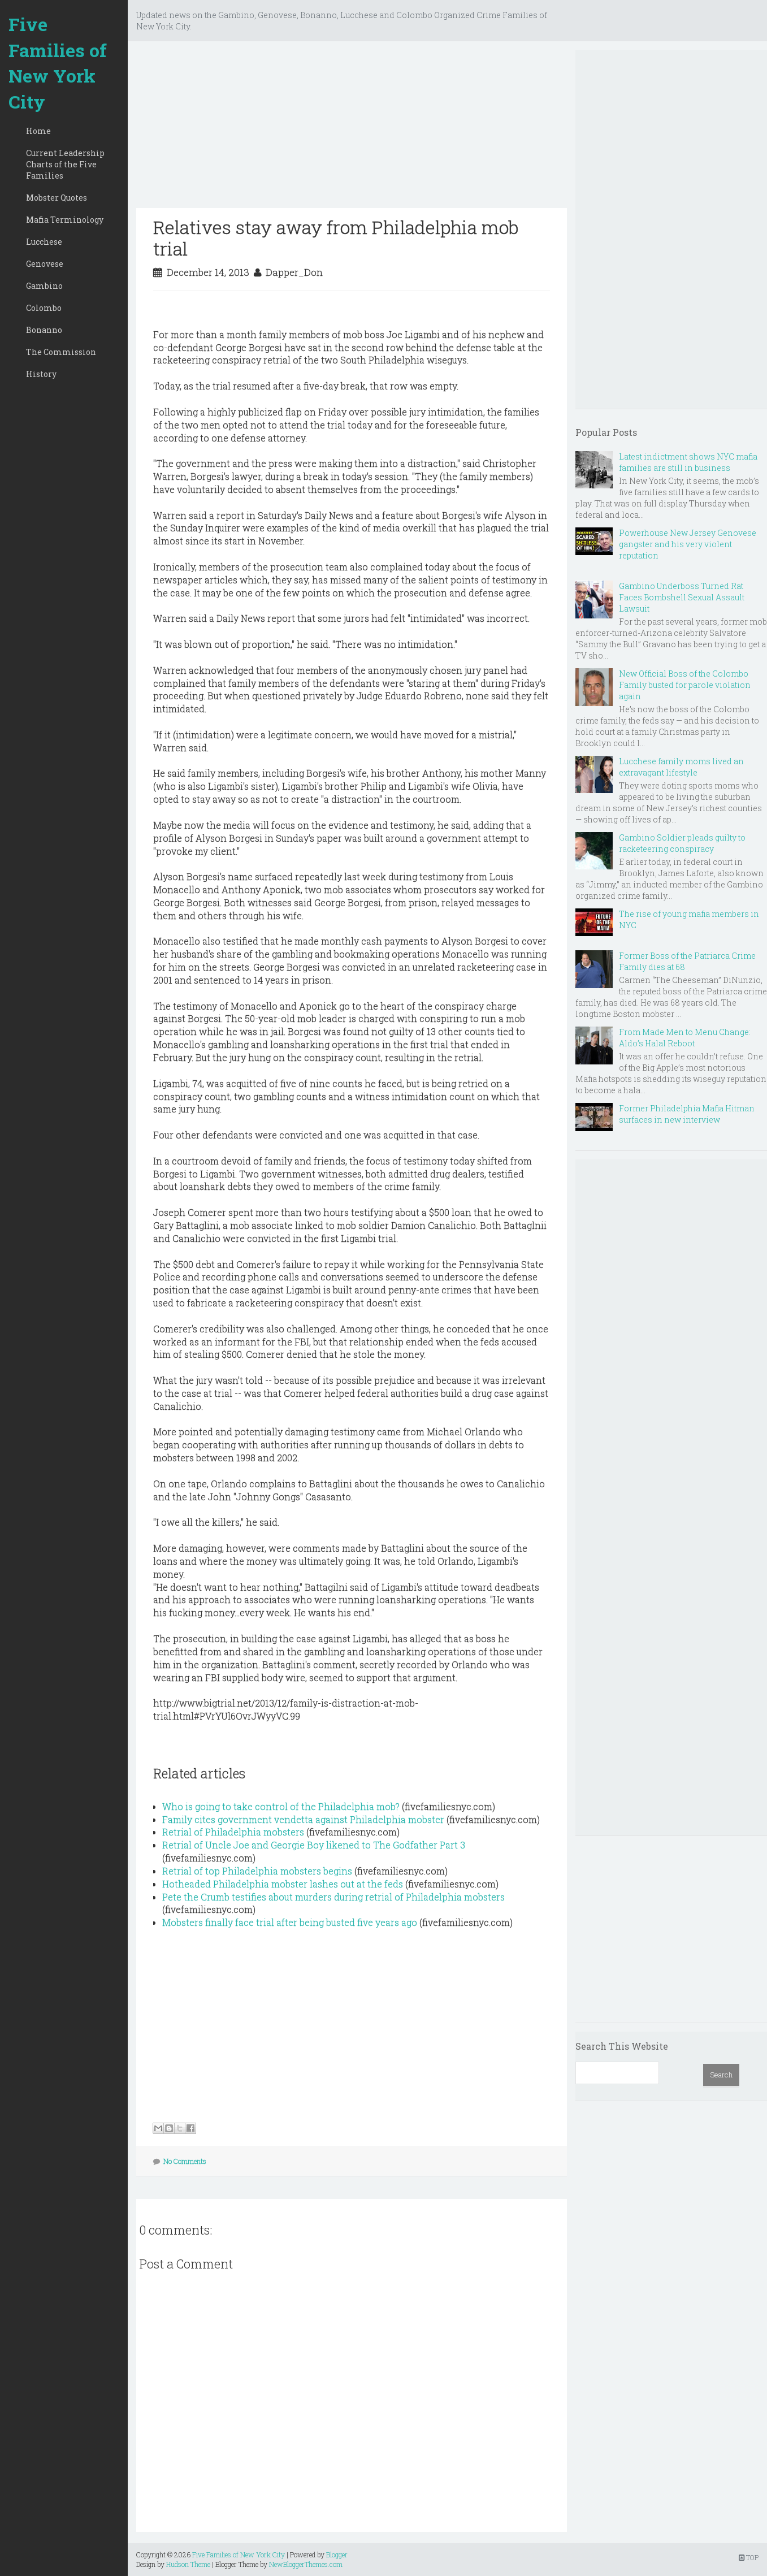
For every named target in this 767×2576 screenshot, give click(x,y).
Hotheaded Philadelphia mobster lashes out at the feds (282, 1884)
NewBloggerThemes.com (306, 2564)
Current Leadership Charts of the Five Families (65, 164)
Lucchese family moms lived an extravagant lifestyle (681, 767)
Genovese (44, 263)
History (41, 374)
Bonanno (44, 329)
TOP (749, 2557)
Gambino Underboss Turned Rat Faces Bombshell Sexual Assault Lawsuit (681, 597)
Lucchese (44, 241)
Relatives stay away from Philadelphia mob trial (335, 238)
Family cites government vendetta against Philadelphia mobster (303, 1819)
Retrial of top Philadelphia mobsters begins (257, 1871)
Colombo (44, 307)
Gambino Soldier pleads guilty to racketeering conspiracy (682, 843)
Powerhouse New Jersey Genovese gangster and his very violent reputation (687, 544)
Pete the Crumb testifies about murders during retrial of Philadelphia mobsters (333, 1897)
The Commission (61, 352)
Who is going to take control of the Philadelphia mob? (281, 1806)
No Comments (184, 2161)
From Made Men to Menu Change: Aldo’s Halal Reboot (685, 1038)
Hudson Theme (188, 2564)
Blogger (337, 2554)
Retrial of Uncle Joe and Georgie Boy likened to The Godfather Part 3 (313, 1845)
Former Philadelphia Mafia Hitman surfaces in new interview (687, 1114)
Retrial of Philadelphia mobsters (233, 1832)
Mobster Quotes (56, 197)
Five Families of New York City (57, 63)
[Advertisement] (351, 129)
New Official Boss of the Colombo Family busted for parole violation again (685, 685)
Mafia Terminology (64, 219)
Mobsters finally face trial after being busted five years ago (289, 1922)
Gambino (44, 285)
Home (38, 130)
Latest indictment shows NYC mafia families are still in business (688, 462)
